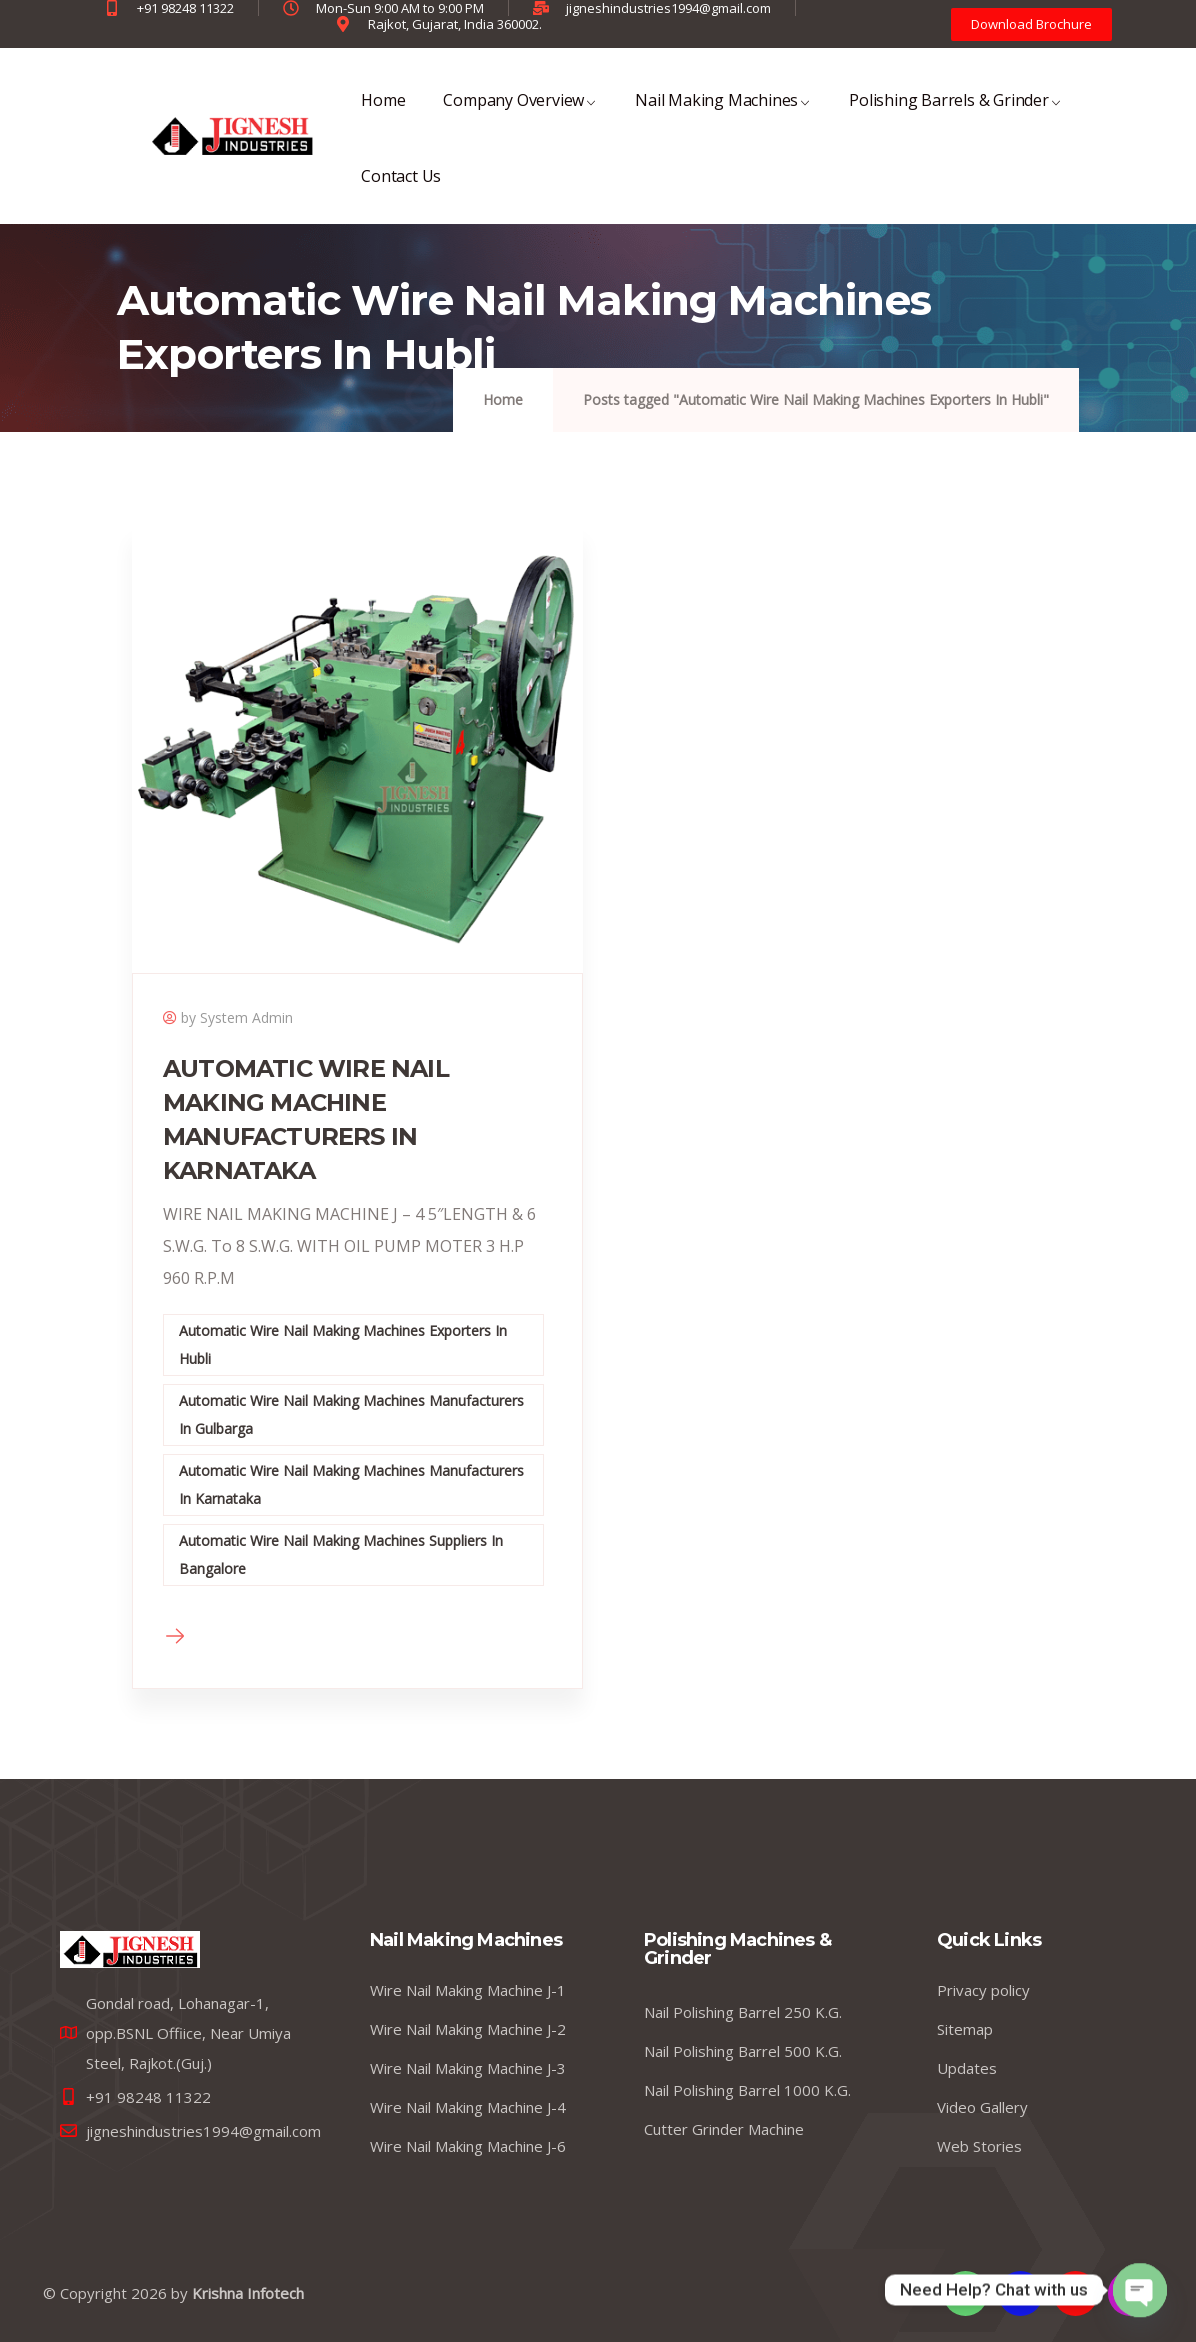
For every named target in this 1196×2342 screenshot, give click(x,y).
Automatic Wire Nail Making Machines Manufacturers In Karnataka (351, 1484)
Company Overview (520, 113)
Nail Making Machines (723, 113)
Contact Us (401, 189)
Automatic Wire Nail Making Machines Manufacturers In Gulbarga (351, 1414)
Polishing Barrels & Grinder (955, 113)
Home (383, 113)
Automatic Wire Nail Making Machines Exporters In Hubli (343, 1344)
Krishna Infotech (248, 2293)
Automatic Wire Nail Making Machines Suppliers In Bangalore (341, 1554)
